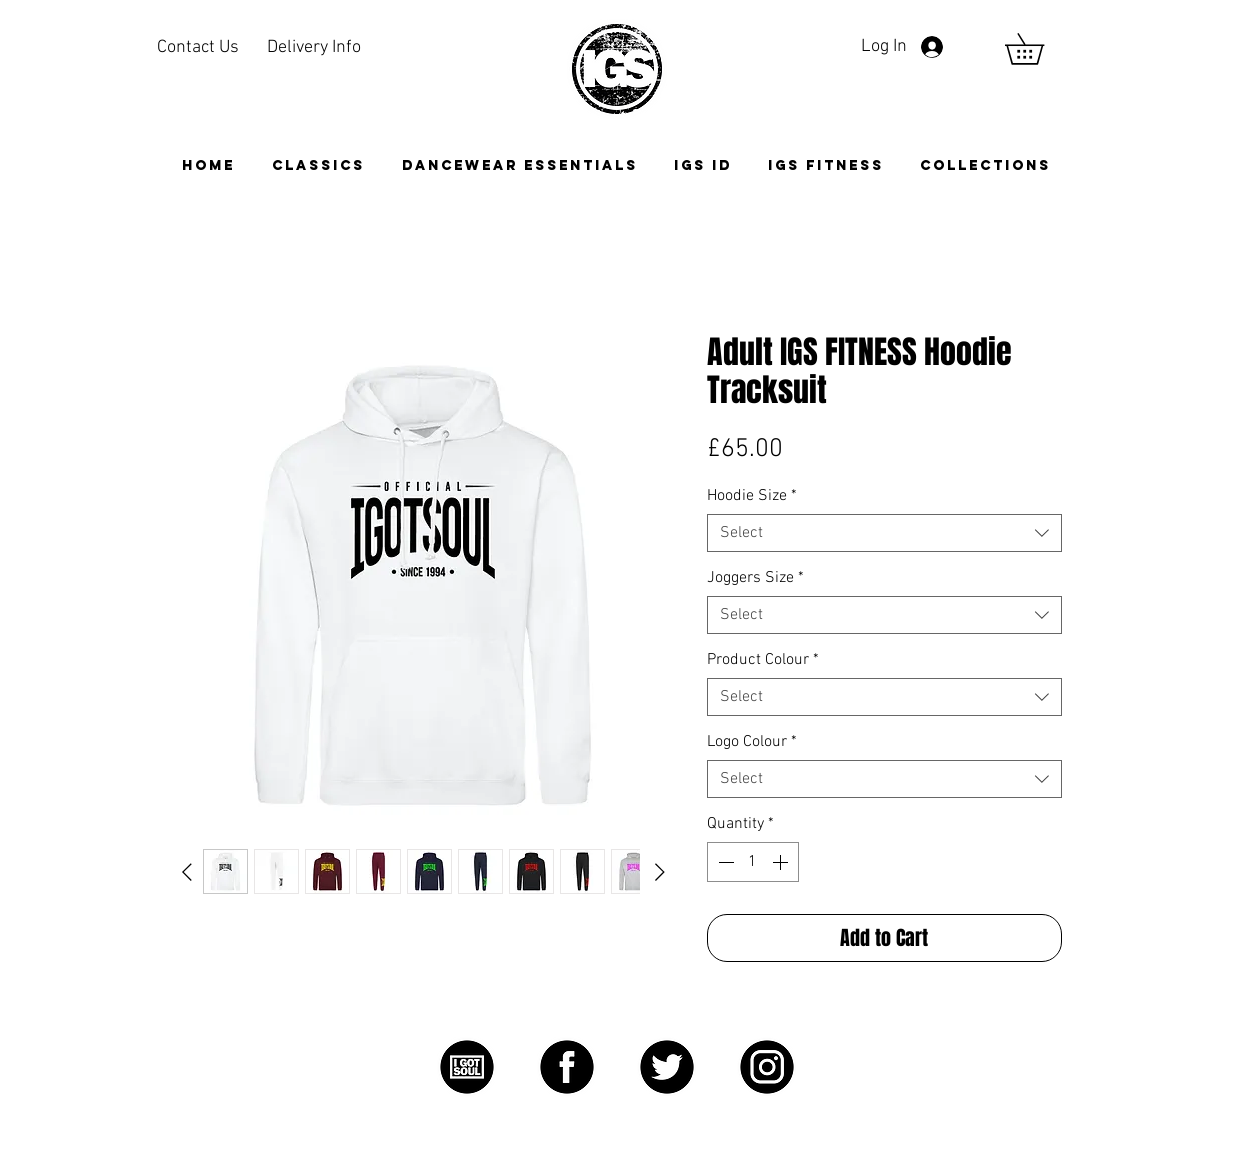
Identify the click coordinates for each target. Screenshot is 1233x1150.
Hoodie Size (752, 496)
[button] (985, 165)
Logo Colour (752, 742)
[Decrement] (724, 862)
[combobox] (884, 533)
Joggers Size (755, 578)
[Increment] (782, 862)
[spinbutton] (753, 862)
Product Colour (763, 660)
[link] (1039, 49)
